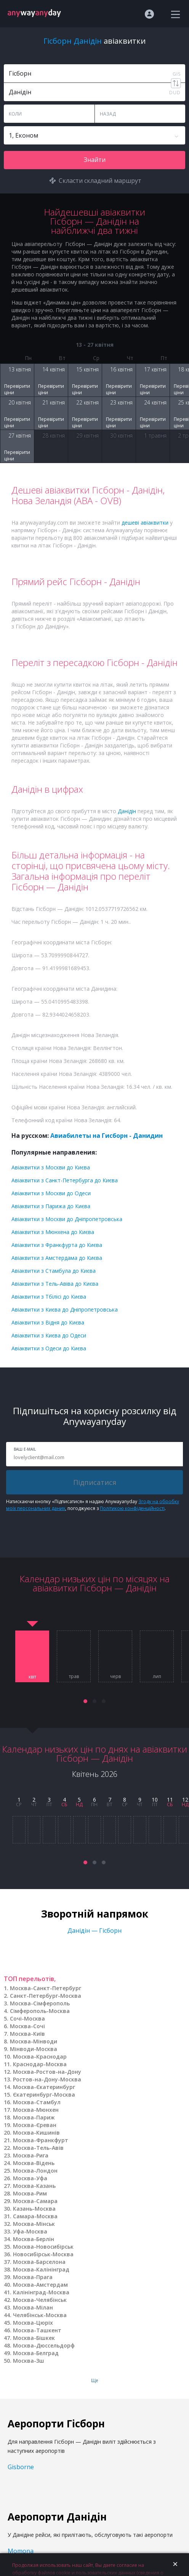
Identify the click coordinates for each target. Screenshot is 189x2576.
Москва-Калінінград (41, 2269)
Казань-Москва (34, 2208)
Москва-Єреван (34, 2125)
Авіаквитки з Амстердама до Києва (56, 1257)
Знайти (95, 159)
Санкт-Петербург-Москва (45, 1995)
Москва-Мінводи (33, 2041)
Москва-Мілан (33, 2307)
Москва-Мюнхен (36, 2109)
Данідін (127, 811)
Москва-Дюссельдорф (44, 2345)
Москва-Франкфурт (40, 2140)
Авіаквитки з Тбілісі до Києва (48, 1296)
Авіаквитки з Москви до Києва (50, 1167)
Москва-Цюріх (33, 2322)
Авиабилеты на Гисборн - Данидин (106, 1135)
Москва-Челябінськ (40, 2299)
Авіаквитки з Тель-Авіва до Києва (54, 1283)
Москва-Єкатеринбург (44, 2087)
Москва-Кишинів (36, 2132)
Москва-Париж (34, 2117)
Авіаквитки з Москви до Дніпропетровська (66, 1219)
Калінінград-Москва (41, 2292)
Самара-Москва (35, 2216)
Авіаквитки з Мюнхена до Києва (52, 1232)
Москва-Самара (35, 2201)
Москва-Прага (33, 2277)
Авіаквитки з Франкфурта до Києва (56, 1244)
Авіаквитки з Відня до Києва (47, 1322)
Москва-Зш (28, 2360)
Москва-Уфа (30, 2178)
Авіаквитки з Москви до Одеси (51, 1193)
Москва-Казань (34, 2185)
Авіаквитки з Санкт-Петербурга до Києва (64, 1180)
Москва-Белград (36, 2353)
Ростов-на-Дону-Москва (47, 2079)
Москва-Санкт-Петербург (45, 1988)
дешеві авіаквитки (145, 522)
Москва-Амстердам (40, 2284)
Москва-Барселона (39, 2261)
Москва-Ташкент (37, 2330)
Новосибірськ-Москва (43, 2254)
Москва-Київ (27, 2033)
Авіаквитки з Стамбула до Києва (53, 1270)
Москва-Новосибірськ (43, 2246)
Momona (21, 2551)
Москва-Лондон (35, 2170)
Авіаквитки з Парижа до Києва (50, 1206)
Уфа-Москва (30, 2231)
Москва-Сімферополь (40, 2003)
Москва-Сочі (27, 2026)
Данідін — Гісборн (94, 1930)
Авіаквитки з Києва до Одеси (48, 1335)
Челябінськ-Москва (40, 2315)
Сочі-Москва (27, 2018)
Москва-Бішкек (34, 2337)
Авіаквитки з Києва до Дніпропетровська (64, 1309)
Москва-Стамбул (37, 2102)
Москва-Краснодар (40, 2056)
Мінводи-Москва (33, 2049)
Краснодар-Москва (40, 2064)
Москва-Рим (30, 2193)
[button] (85, 1701)
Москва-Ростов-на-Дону (47, 2071)
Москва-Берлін (33, 2239)
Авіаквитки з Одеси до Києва (48, 1348)
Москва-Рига (30, 2155)
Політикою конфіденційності (132, 1508)
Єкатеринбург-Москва (44, 2094)
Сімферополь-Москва (40, 2010)
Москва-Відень (33, 2163)
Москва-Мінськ (34, 2223)
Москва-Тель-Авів (38, 2147)
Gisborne (21, 2467)
